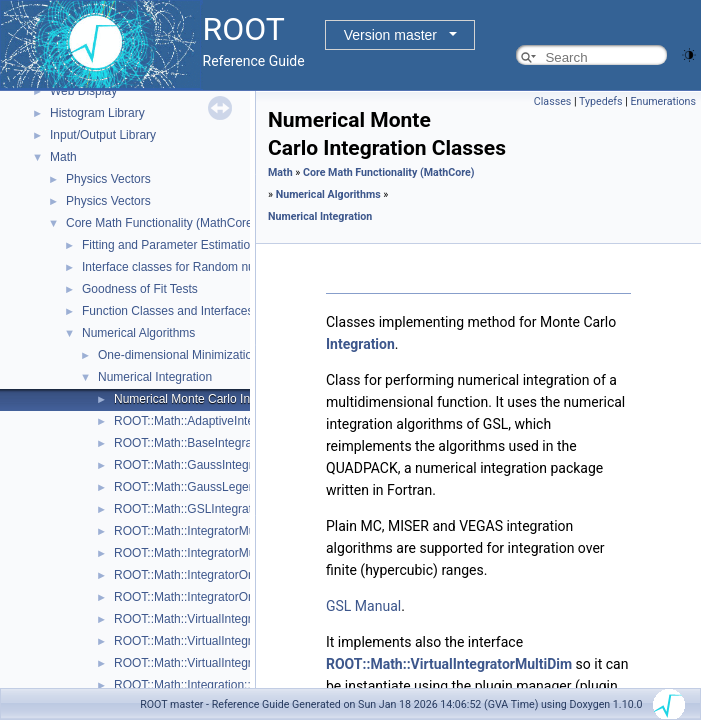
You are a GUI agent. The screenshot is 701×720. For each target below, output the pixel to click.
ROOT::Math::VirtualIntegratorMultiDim (216, 641)
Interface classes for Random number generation (212, 267)
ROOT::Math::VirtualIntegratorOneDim (215, 663)
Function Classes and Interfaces (167, 311)
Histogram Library (97, 113)
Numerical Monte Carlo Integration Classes (228, 399)
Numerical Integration (155, 377)
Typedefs (601, 101)
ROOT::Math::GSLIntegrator (188, 509)
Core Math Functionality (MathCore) (161, 223)
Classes (552, 101)
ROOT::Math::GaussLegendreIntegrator (219, 487)
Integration (360, 344)
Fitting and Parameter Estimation (169, 245)
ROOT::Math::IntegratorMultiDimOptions (220, 553)
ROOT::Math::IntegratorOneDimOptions (219, 597)
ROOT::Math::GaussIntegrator (193, 465)
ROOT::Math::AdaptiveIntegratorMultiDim (223, 421)
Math (63, 157)
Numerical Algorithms (138, 333)
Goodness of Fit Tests (140, 289)
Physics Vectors (108, 179)
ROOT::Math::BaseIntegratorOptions (210, 443)
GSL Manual (363, 606)
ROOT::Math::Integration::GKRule (203, 685)
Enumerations (663, 101)
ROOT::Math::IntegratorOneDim (198, 575)
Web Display (83, 91)
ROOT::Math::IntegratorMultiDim (199, 531)
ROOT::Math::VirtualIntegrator (193, 619)
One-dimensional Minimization (178, 355)
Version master (390, 35)
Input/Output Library (103, 135)
